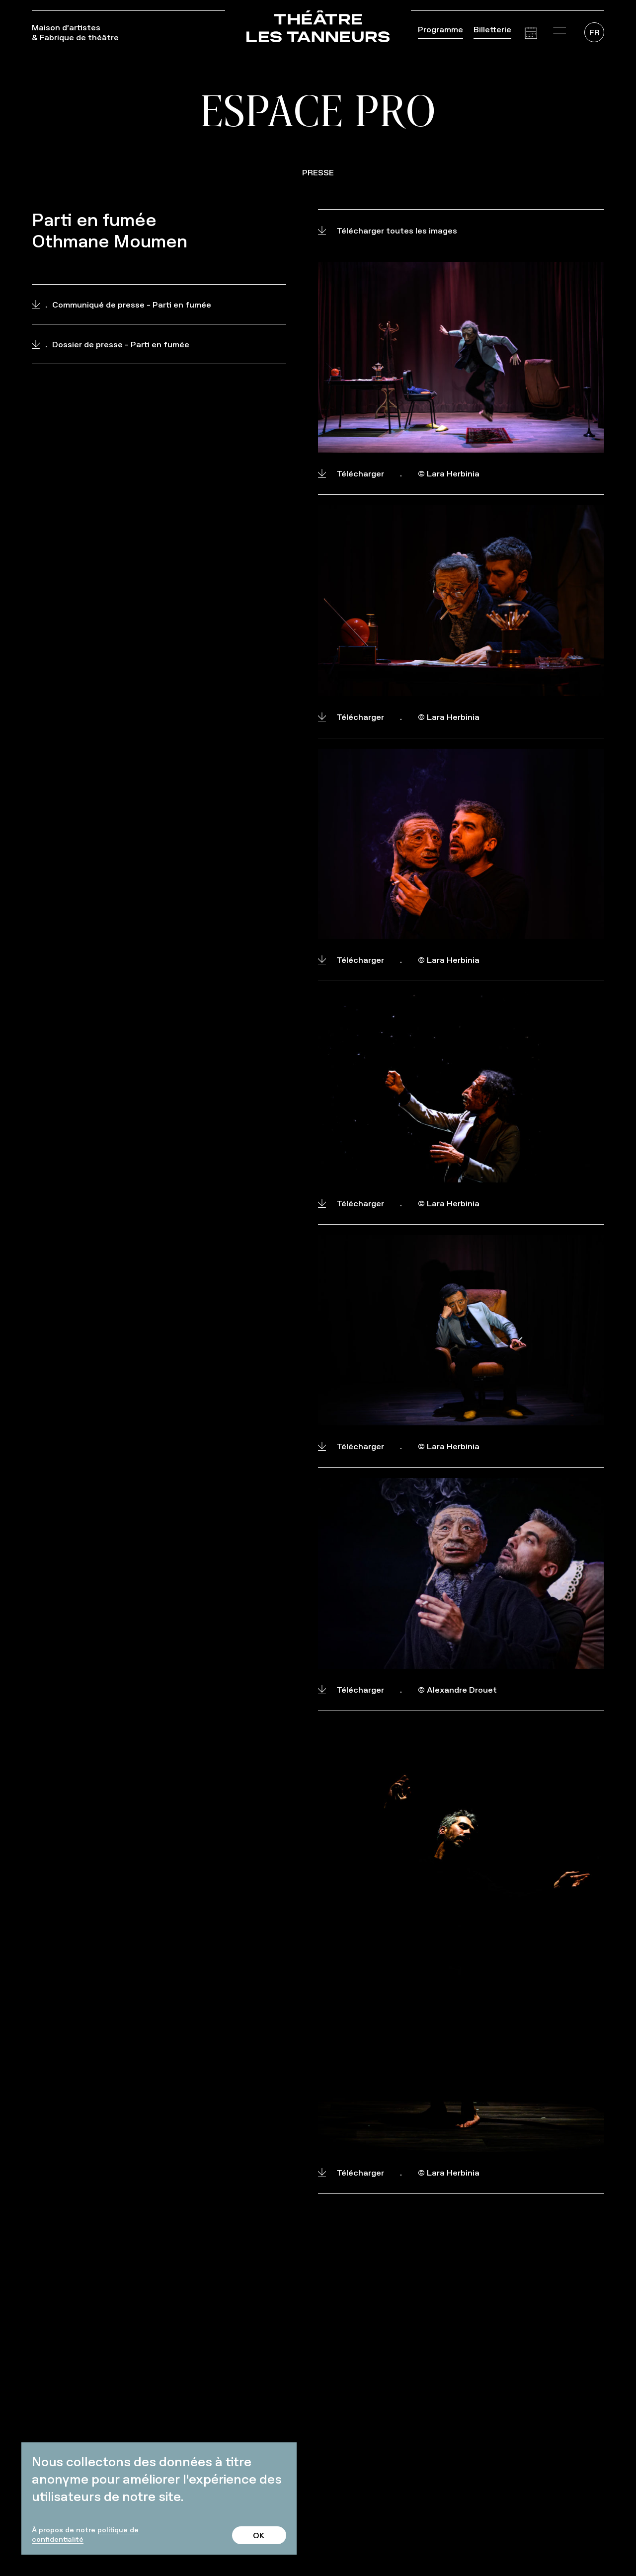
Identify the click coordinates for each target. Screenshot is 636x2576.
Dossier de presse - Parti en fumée (110, 344)
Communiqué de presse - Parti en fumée (121, 305)
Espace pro (318, 110)
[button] (559, 33)
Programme (440, 29)
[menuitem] (594, 32)
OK (259, 2535)
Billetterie (492, 29)
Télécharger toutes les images (387, 230)
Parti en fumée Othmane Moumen (109, 230)
